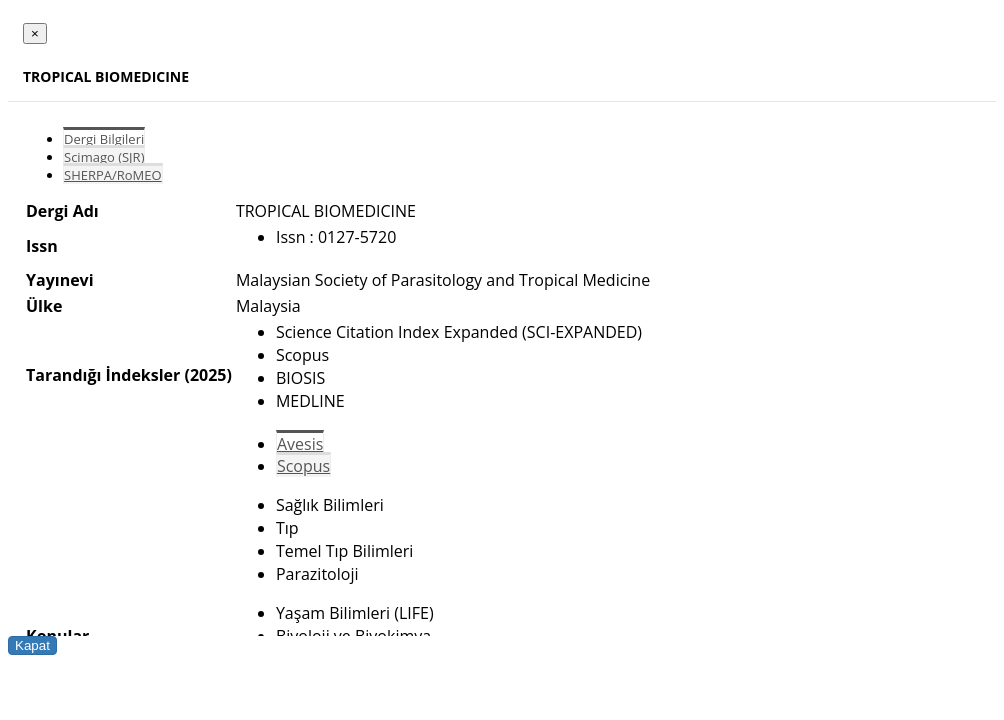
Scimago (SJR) (104, 157)
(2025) (207, 375)
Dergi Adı (62, 211)
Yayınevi (60, 280)
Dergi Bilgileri (104, 139)
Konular (57, 636)
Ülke (44, 306)
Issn (42, 246)
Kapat (32, 645)
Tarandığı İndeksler (103, 375)
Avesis (300, 444)
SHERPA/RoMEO (113, 175)
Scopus (303, 466)
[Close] (35, 33)
